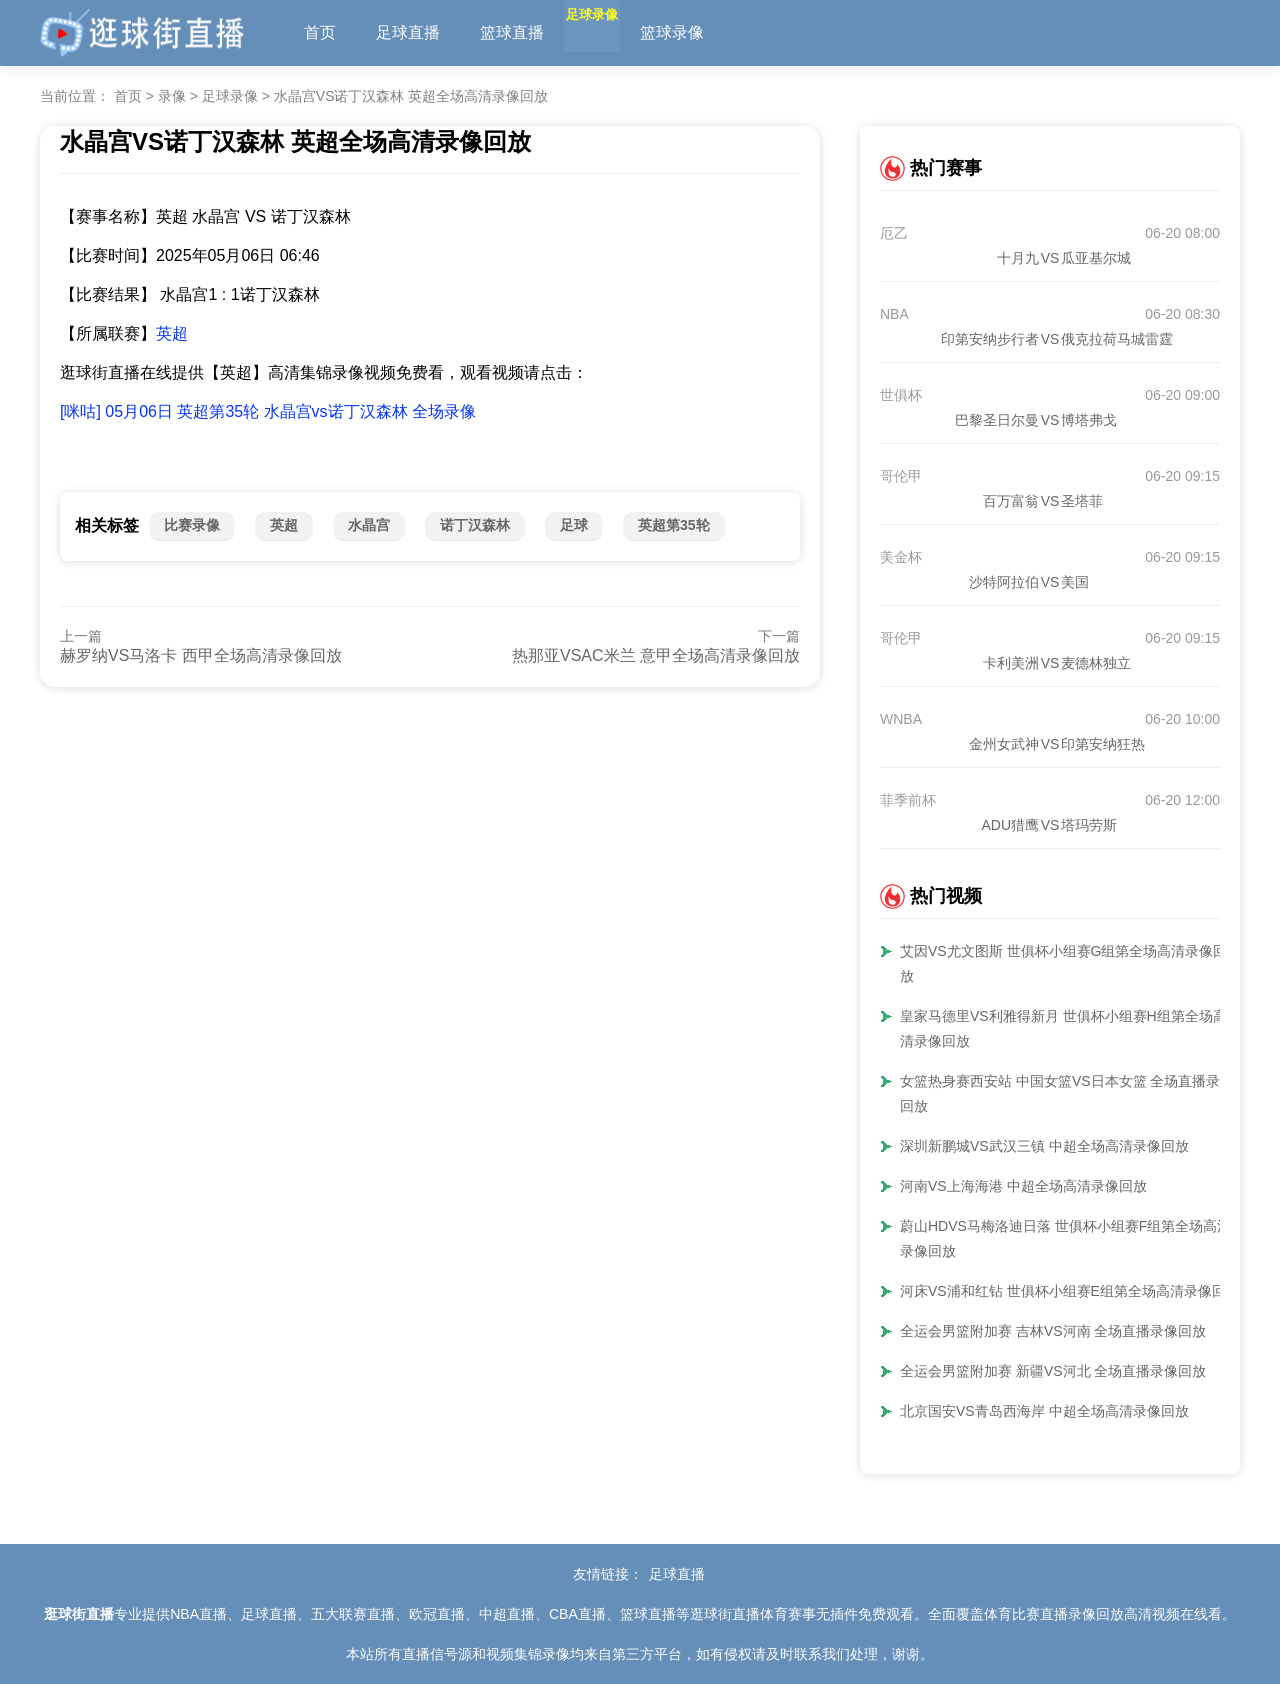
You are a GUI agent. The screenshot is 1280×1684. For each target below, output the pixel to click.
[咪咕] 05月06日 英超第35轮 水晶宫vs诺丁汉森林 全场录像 (268, 411)
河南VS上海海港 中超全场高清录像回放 (1023, 1186)
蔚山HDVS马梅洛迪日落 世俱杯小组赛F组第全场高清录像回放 (1065, 1238)
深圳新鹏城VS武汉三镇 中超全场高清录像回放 (1044, 1146)
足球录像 (616, 32)
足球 (574, 525)
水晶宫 (369, 525)
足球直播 (408, 32)
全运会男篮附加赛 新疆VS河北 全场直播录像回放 (1053, 1371)
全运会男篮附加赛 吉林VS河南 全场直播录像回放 (1053, 1331)
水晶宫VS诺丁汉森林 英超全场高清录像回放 (411, 96)
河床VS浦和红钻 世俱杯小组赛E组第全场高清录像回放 (1070, 1291)
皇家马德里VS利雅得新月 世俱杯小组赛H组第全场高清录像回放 (1063, 1028)
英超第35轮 (674, 525)
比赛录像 (192, 525)
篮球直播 (512, 32)
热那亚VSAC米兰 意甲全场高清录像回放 (656, 655)
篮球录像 (720, 32)
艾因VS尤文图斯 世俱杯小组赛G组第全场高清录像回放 (1063, 963)
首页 (320, 32)
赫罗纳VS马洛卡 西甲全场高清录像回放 (201, 655)
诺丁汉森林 (475, 525)
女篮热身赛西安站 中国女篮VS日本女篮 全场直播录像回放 (1067, 1093)
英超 (172, 333)
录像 (172, 96)
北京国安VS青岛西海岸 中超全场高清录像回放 (1044, 1411)
